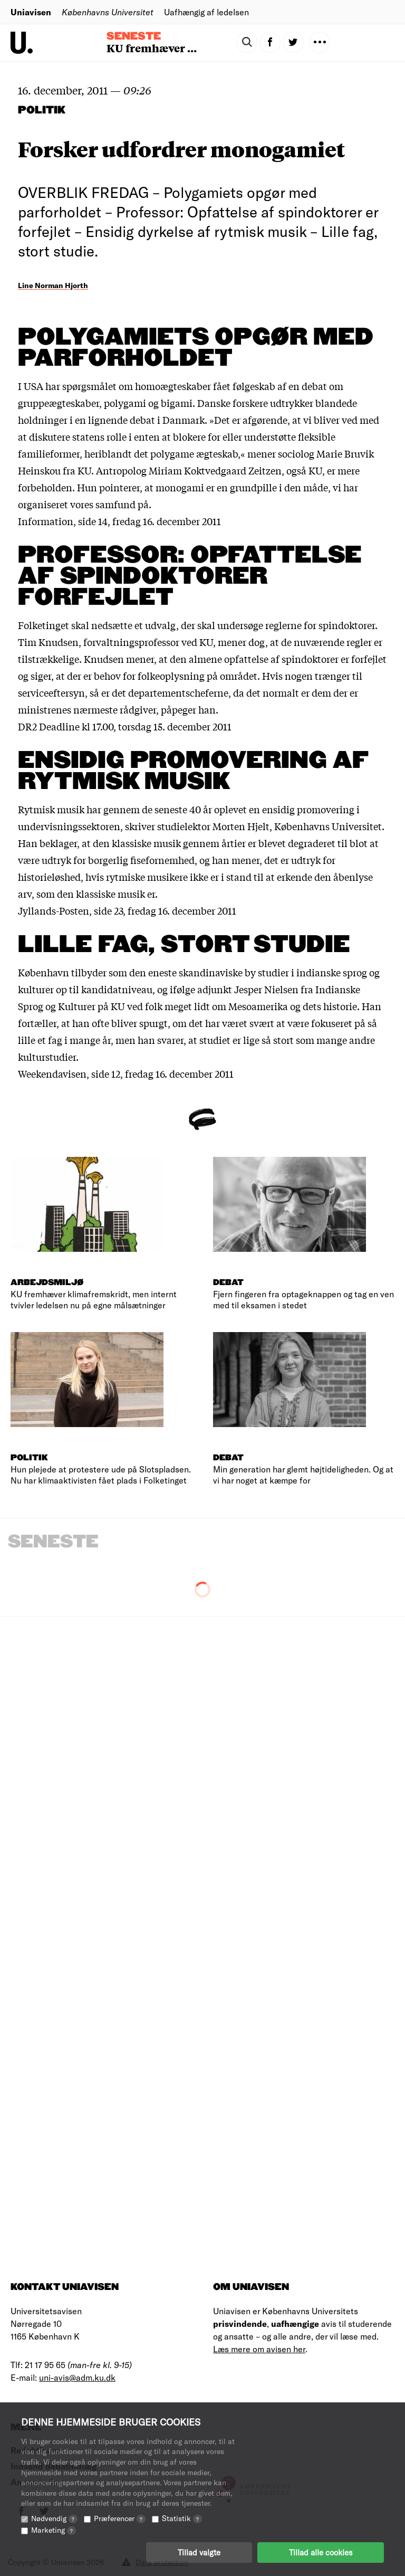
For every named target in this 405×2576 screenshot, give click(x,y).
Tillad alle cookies (320, 2552)
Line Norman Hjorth (53, 285)
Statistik (182, 2518)
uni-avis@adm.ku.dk (77, 2377)
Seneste (134, 36)
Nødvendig (54, 2518)
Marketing (53, 2529)
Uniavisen (31, 12)
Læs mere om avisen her (259, 2349)
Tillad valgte (199, 2552)
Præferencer (120, 2518)
